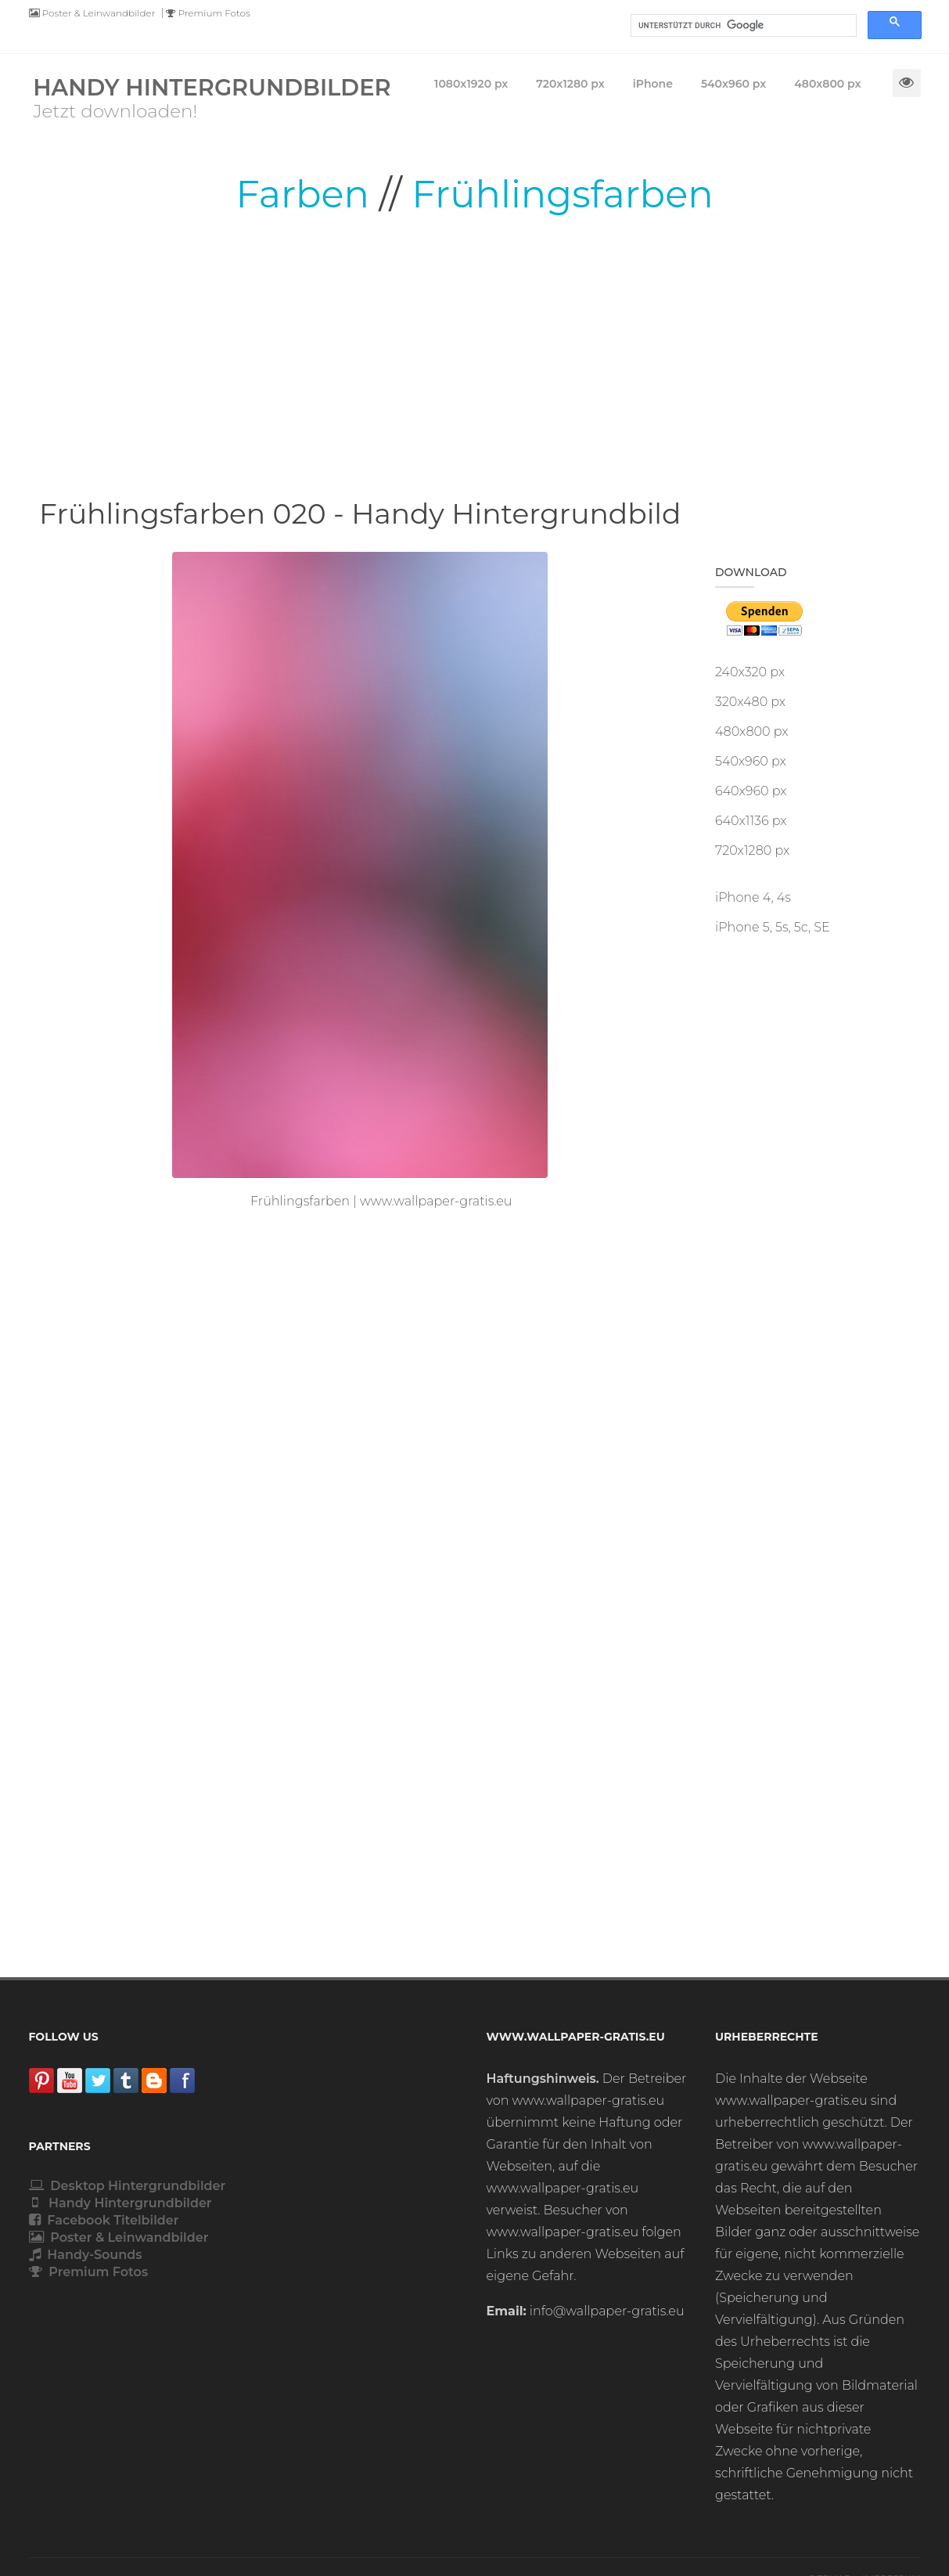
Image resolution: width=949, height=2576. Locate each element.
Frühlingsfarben (562, 194)
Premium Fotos (208, 13)
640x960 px (750, 791)
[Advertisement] (474, 356)
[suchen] (742, 26)
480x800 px (752, 731)
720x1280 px (752, 850)
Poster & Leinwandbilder (92, 13)
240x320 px (750, 672)
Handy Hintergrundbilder (120, 2203)
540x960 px (750, 761)
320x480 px (750, 701)
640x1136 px (751, 820)
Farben (302, 194)
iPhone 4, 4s (753, 897)
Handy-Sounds (85, 2254)
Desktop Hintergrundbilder (127, 2185)
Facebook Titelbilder (104, 2220)
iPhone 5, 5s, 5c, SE (772, 927)
